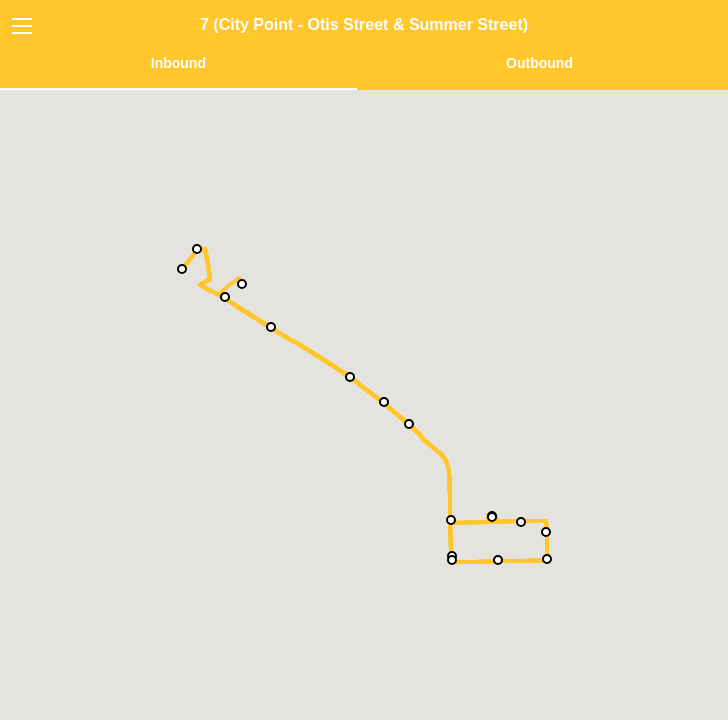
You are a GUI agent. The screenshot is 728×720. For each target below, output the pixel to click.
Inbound (178, 63)
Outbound (539, 63)
